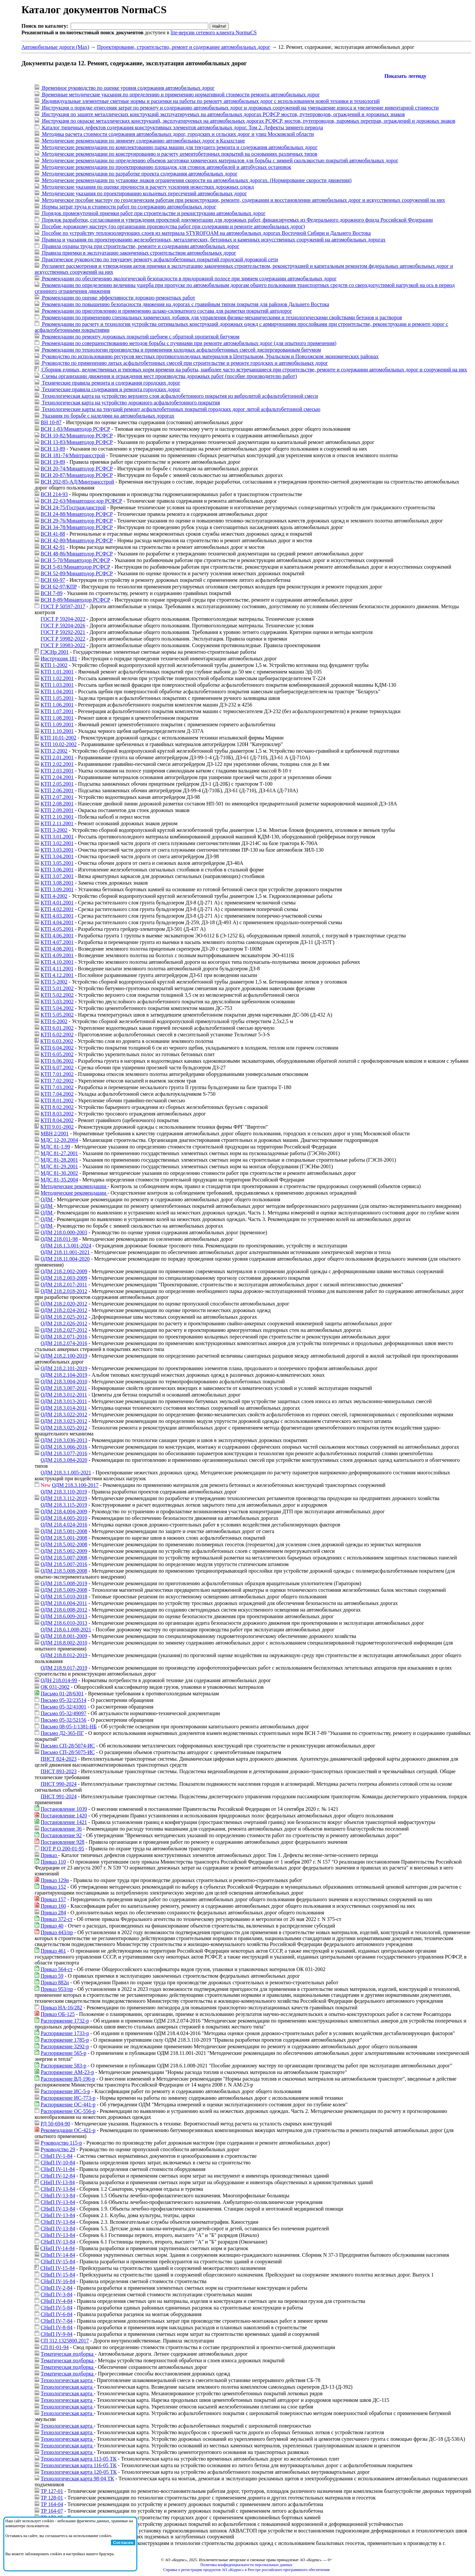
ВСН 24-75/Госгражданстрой (73, 507)
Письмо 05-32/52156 (63, 1720)
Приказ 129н (55, 1880)
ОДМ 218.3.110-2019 (64, 1491)
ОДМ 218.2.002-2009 (64, 1271)
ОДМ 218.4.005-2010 (64, 1518)
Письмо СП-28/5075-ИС (68, 1752)
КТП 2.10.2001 (57, 817)
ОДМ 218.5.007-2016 (64, 1564)
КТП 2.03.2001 (57, 770)
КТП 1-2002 (54, 665)
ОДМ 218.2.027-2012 (64, 1330)
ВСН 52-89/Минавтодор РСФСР (77, 573)
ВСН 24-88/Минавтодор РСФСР (77, 514)
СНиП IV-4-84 (56, 2301)
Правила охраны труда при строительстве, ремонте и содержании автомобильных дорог (140, 246)
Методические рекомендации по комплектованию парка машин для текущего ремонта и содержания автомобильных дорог (179, 147)
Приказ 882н (55, 1982)
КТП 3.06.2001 (57, 869)
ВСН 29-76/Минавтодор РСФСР (77, 520)
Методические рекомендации (74, 1186)
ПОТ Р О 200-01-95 (62, 1848)
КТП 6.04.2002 (57, 1048)
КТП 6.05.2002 (57, 1054)
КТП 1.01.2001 (57, 672)
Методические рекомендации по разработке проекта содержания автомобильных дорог (139, 173)
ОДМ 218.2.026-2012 (64, 1323)
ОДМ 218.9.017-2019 (64, 1668)
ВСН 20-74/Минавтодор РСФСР (77, 468)
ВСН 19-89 (53, 462)
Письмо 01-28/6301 (62, 1693)
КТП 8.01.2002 (57, 1100)
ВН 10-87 (51, 422)
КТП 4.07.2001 (57, 942)
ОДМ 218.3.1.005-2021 (66, 1472)
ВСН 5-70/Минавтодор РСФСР (75, 560)
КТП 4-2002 (54, 896)
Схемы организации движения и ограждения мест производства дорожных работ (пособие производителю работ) (169, 376)
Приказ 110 (53, 1862)
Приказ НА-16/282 (61, 2007)
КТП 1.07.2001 (57, 711)
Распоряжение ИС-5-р (65, 2091)
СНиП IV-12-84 (58, 2176)
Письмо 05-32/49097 (63, 1713)
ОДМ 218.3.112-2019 (64, 1498)
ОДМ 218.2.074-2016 (64, 1343)
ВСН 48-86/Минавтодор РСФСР (77, 553)
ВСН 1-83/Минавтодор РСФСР (75, 429)
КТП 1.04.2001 (57, 691)
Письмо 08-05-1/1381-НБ (69, 1726)
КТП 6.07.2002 (57, 1067)
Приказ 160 (53, 1906)
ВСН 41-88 (53, 534)
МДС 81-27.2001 (59, 1153)
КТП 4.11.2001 (57, 968)
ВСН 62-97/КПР (59, 586)
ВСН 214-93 (54, 494)
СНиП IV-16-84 (58, 2281)
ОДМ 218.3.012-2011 (64, 1395)
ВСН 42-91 (53, 547)
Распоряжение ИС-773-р (68, 2098)
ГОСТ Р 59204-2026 (63, 625)
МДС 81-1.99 (55, 1146)
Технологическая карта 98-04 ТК (77, 2478)
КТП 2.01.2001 (57, 757)
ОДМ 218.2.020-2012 (64, 1303)
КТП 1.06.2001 (57, 704)
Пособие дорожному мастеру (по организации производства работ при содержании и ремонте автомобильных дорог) (173, 226)
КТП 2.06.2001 (57, 790)
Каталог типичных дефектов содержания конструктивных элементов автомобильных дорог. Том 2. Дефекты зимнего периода (182, 127)
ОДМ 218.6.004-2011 (64, 1603)
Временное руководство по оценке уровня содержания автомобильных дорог (128, 88)
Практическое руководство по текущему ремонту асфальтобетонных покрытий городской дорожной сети (159, 259)
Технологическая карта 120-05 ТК (79, 2472)
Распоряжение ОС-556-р (68, 2111)
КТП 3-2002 (54, 830)
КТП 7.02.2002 (57, 1081)
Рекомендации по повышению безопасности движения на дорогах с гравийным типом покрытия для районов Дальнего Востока (185, 304)
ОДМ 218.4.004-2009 (64, 1511)
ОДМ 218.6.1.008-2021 (66, 1629)
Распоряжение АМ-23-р (67, 2072)
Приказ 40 (52, 1926)
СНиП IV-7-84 (56, 2321)
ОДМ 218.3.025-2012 (64, 1427)
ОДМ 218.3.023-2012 (64, 1421)
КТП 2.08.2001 (57, 803)
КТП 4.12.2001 (57, 975)
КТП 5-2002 (54, 982)
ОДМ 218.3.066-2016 (64, 1447)
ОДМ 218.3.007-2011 (64, 1388)
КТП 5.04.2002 (57, 1008)
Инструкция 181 (59, 658)
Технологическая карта (67, 2380)
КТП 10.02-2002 (59, 744)
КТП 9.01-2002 (57, 1127)
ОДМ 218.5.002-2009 (64, 1551)
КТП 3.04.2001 (57, 856)
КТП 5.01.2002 (57, 988)
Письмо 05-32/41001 (63, 1707)
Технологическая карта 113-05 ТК (79, 2459)
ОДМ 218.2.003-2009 (64, 1278)
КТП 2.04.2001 (57, 777)
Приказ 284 (53, 1912)
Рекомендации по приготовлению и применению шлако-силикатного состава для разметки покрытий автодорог (166, 311)
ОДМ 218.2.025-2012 (64, 1317)
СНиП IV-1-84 (56, 2156)
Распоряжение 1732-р (65, 2021)
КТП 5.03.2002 (57, 1001)
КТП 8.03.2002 (57, 1113)
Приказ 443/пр (57, 1932)
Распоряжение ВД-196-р (68, 2079)
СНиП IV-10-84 (58, 2162)
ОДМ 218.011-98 (59, 1239)
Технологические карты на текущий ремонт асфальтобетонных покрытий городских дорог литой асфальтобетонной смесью (181, 409)
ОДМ (47, 1199)
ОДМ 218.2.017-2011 (64, 1284)
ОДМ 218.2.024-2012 (64, 1310)
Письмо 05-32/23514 (63, 1700)
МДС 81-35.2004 (59, 1179)
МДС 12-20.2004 (59, 1140)
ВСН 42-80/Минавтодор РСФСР (77, 540)
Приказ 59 (52, 1976)
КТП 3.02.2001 (57, 843)
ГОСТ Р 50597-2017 (63, 606)
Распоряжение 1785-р (65, 2040)
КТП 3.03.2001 (57, 850)
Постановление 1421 (64, 1822)
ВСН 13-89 (53, 449)
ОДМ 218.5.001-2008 (64, 1531)
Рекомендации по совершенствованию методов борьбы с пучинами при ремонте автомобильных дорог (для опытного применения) (188, 343)
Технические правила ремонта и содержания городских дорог (110, 383)
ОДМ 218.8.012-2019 (64, 1655)
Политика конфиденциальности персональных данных (246, 2564)
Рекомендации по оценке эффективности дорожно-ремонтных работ (118, 297)
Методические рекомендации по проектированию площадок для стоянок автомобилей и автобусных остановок (166, 167)
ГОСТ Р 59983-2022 (63, 645)
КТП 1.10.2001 (57, 731)
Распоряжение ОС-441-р (68, 2104)
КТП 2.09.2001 (57, 810)
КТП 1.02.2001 (57, 678)
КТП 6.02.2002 (57, 1034)
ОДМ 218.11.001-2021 (65, 1252)
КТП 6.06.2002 (57, 1061)
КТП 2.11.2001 (57, 823)
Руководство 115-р (61, 2143)
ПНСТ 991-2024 (59, 1796)
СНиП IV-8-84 (56, 2327)
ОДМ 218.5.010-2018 (64, 1596)
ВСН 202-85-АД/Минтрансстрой (77, 482)
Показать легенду (405, 76)
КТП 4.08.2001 (57, 949)
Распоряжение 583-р (63, 2065)
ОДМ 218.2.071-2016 (64, 1336)
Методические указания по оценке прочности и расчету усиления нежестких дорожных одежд (147, 187)
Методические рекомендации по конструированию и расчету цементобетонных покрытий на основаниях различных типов (179, 154)
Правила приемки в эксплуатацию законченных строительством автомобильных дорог (138, 253)
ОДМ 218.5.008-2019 (64, 1583)
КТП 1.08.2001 (57, 718)
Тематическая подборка (68, 2354)
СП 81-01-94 (55, 2347)
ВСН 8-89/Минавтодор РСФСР (75, 600)
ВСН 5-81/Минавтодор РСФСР (75, 567)
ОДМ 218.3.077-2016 (64, 1453)
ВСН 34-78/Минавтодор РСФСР (77, 527)
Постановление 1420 (64, 1815)
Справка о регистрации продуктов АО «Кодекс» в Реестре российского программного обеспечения (246, 2569)
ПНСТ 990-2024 (59, 1784)
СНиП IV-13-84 (57, 2182)
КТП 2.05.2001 (57, 784)
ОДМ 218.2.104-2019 (64, 1375)
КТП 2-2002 (54, 751)
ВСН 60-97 (53, 580)
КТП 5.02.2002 (57, 995)
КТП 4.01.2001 (57, 902)
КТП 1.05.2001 (57, 698)
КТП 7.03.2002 (57, 1087)
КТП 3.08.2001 (57, 883)
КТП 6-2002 (54, 1021)
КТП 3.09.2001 (57, 889)
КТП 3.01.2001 (57, 836)
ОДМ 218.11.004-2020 (65, 1259)
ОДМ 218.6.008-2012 (64, 1610)
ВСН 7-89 (51, 593)
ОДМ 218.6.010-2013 (64, 1623)
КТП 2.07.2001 (57, 797)
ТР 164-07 (52, 2511)
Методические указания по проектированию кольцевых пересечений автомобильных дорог (144, 193)
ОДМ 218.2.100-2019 (64, 1356)
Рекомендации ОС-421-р (68, 2130)
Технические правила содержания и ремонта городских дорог (110, 389)
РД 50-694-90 (55, 2123)
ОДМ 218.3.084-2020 (64, 1460)
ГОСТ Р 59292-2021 (63, 632)
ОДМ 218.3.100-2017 (75, 1485)
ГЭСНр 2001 (54, 652)
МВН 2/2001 (55, 1133)
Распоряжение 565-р (63, 2053)
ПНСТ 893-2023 (59, 1771)
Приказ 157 (53, 1899)
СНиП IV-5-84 (56, 2307)
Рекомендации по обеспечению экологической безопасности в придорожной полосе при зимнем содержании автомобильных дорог (189, 278)
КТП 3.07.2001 (57, 876)
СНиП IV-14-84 (57, 2248)
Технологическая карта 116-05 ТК (79, 2465)
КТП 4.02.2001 (57, 909)
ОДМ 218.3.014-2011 (64, 1408)
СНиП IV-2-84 (56, 2288)
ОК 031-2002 (55, 1687)
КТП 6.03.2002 (56, 1041)
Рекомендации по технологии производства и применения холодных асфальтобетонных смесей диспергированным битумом (181, 350)
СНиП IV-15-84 (58, 2261)
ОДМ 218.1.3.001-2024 (66, 1245)
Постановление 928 (63, 1842)
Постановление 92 (61, 1835)
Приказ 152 (53, 1887)
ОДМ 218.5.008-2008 (64, 1571)
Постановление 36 (61, 1829)
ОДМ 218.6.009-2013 (64, 1616)
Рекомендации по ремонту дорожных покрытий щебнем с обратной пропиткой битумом (140, 336)
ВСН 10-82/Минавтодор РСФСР (77, 435)
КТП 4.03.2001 (57, 916)
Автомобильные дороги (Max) (55, 47)
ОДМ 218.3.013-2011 (64, 1401)
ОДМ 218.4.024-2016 (64, 1524)
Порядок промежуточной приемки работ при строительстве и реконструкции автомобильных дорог (153, 213)
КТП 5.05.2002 (57, 1015)
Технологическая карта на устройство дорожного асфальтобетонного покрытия (130, 402)
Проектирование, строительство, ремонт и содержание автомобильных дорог (183, 47)
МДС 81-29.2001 (59, 1166)
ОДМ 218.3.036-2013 (64, 1440)
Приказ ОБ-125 (58, 2014)
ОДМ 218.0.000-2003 (64, 1232)
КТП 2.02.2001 (57, 764)
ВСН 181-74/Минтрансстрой (73, 455)
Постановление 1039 (64, 1809)
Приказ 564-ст (57, 1969)
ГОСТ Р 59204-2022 (63, 619)
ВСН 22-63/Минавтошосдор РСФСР (81, 501)
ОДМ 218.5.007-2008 (64, 1557)
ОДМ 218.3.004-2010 (64, 1381)
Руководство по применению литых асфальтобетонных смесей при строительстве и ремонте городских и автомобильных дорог (184, 363)
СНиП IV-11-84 (58, 2169)
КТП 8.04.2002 (57, 1120)
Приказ (49, 1855)
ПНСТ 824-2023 (59, 1759)
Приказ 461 (53, 1951)
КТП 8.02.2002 (57, 1107)
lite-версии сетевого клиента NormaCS (214, 32)
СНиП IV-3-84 (56, 2294)
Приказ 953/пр (57, 1989)
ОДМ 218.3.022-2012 (64, 1414)
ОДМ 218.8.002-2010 (64, 1643)
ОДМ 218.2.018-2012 (64, 1291)
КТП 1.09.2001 (57, 724)
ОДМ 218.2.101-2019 (64, 1368)
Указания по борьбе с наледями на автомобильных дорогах (107, 416)
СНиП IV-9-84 (56, 2334)
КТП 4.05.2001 (57, 929)
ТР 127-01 (52, 2491)
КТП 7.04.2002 (57, 1094)
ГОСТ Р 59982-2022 (63, 639)
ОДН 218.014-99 (59, 1680)
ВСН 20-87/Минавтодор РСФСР (77, 475)
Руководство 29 (58, 2149)
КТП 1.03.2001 (57, 685)
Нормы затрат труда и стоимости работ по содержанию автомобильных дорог (128, 206)
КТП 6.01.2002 (57, 1028)
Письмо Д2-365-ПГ (62, 1733)
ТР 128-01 (52, 2497)
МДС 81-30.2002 (59, 1173)
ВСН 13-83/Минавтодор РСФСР (77, 442)
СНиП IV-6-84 (56, 2314)
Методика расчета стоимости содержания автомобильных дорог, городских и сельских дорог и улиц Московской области (177, 134)
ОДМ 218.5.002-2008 (64, 1544)
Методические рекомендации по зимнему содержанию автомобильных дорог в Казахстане (143, 140)
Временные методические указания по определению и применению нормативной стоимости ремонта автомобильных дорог (180, 94)
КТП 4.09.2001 (57, 955)
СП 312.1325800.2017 (65, 2340)
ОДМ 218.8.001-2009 (64, 1636)
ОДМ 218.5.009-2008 (64, 1590)
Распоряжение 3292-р (65, 2046)
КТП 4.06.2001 (57, 935)
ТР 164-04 (52, 2504)
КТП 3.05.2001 (57, 863)
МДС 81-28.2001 (59, 1160)
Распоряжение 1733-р (65, 2033)
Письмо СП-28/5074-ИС (68, 1745)
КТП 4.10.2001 (57, 962)
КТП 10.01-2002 (58, 737)
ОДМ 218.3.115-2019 (64, 1505)
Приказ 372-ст (57, 1919)
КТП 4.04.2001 (57, 922)
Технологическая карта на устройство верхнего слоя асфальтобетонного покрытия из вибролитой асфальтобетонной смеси (179, 396)
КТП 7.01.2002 (57, 1074)
